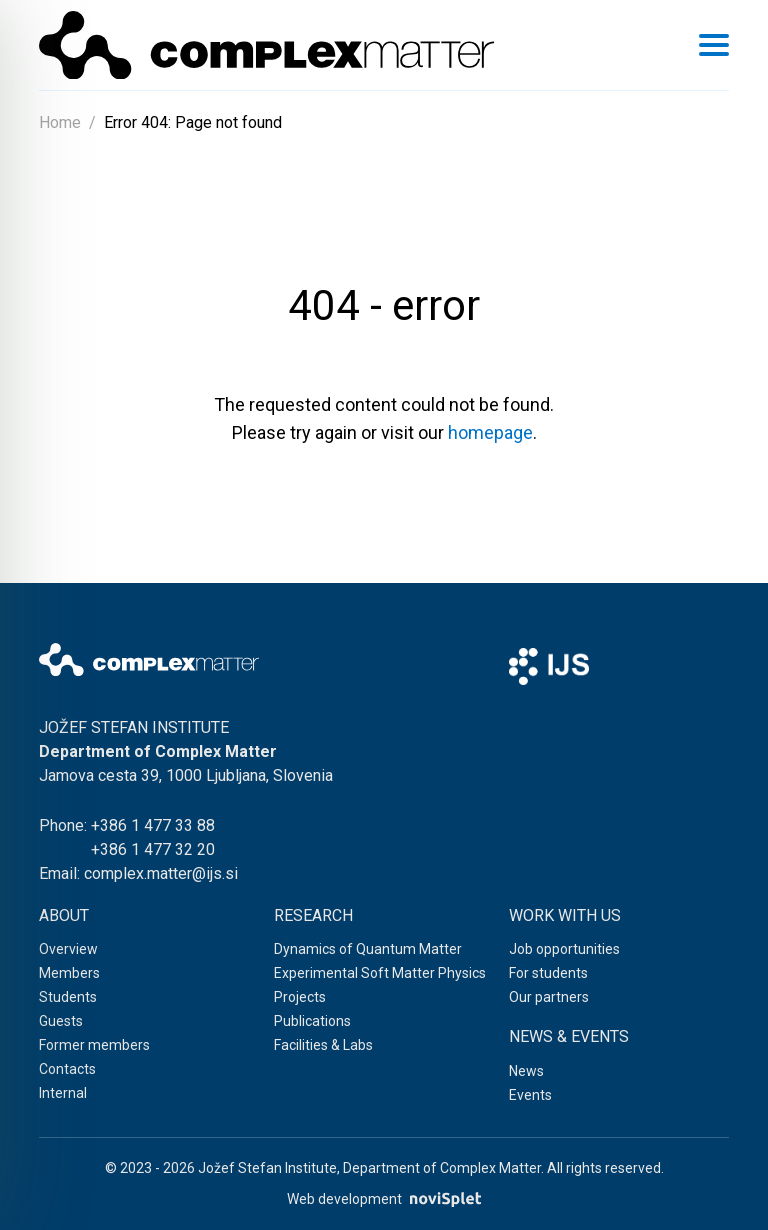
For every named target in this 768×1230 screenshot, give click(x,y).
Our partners (549, 997)
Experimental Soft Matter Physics (380, 973)
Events (530, 1095)
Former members (94, 1045)
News (526, 1071)
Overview (68, 949)
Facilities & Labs (323, 1045)
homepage (490, 432)
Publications (312, 1021)
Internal (63, 1093)
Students (68, 997)
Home (60, 122)
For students (548, 973)
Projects (300, 997)
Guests (61, 1021)
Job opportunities (564, 949)
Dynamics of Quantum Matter (368, 949)
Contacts (67, 1069)
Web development (384, 1199)
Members (69, 973)
